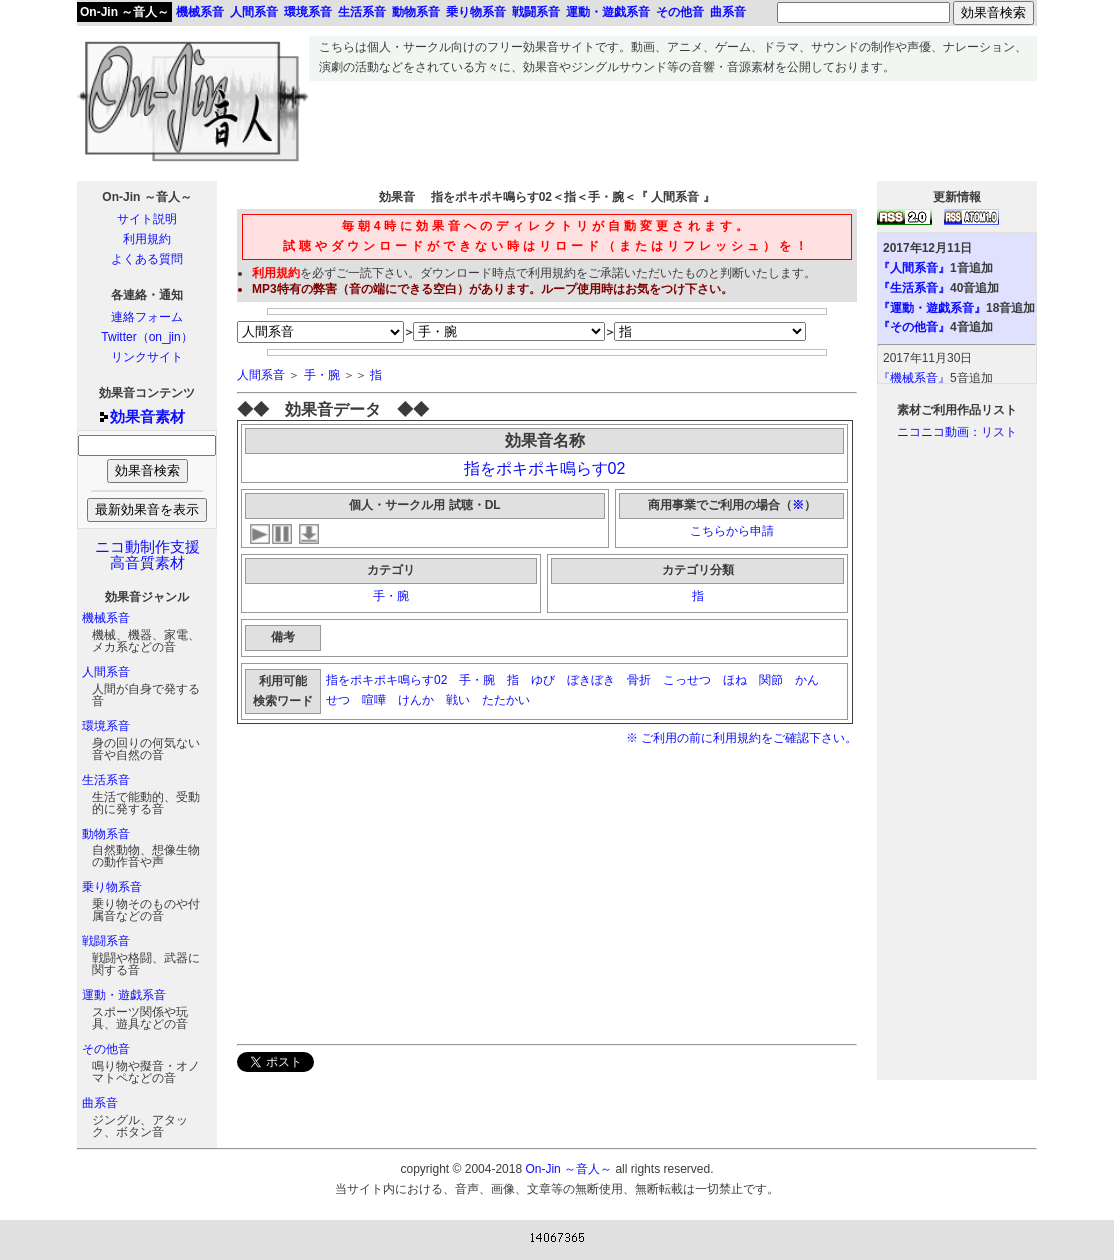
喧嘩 (374, 700)
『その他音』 (914, 327)
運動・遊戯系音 (124, 995)
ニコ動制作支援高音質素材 (147, 555)
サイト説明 (147, 219)
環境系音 (106, 726)
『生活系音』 (914, 288)
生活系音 (106, 780)
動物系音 (106, 834)
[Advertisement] (673, 126)
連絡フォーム (147, 317)
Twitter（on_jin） (146, 337)
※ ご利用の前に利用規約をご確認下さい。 (741, 738)
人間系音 (106, 672)
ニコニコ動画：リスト (957, 432)
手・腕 (322, 375)
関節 (771, 680)
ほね (735, 680)
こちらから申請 (732, 531)
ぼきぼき (591, 680)
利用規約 (147, 239)
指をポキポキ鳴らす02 (545, 468)
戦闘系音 (106, 941)
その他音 (106, 1049)
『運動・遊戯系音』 (932, 308)
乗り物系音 (112, 887)
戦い (458, 700)
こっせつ (687, 680)
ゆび (543, 680)
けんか (416, 700)
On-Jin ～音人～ (124, 12)
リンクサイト (147, 357)
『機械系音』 (914, 378)
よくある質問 (147, 259)
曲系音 (100, 1103)
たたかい (507, 700)
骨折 (639, 680)
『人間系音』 (914, 268)
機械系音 (106, 618)
